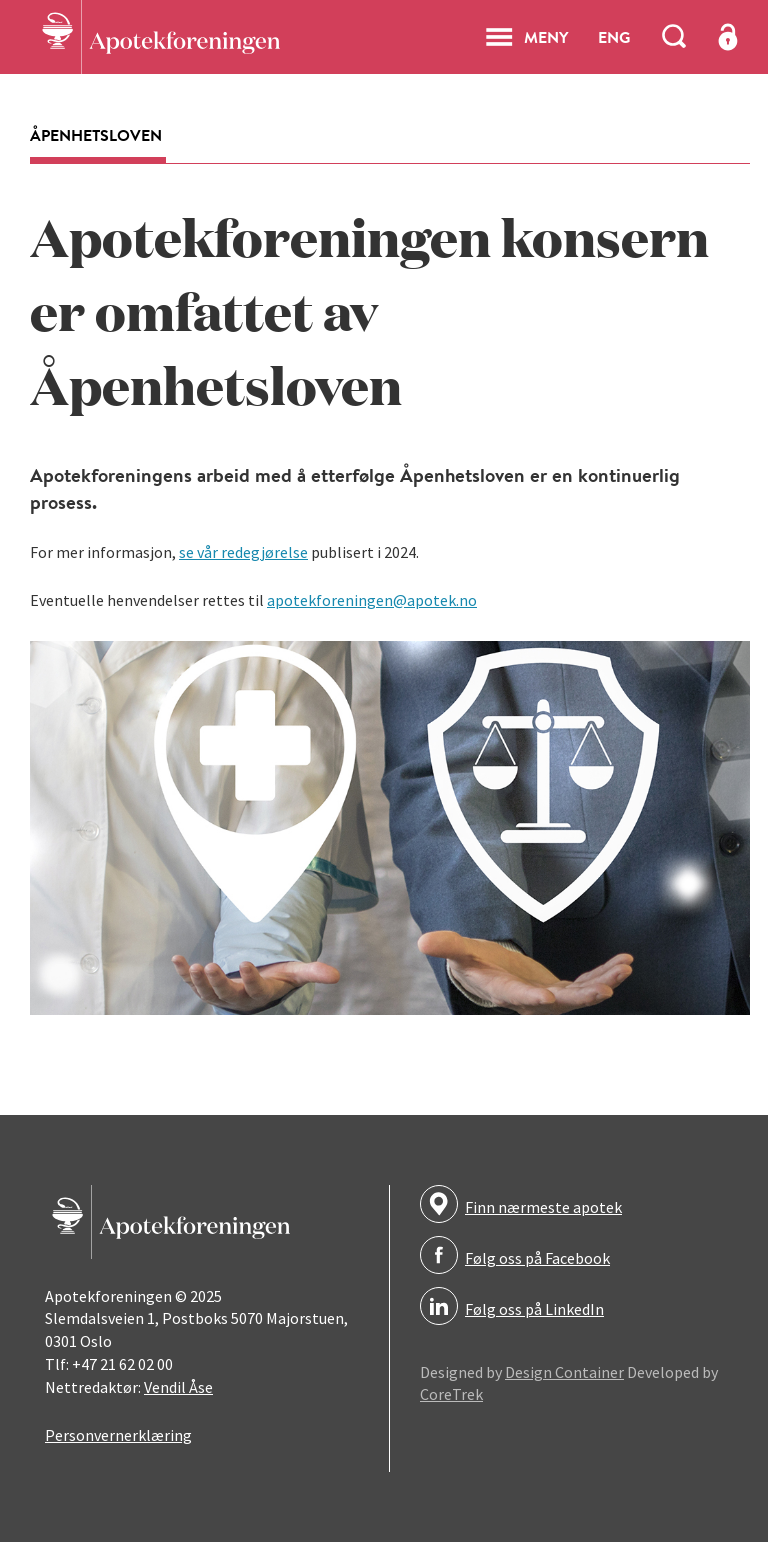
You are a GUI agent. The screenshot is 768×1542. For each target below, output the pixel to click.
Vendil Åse (178, 1387)
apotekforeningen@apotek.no (372, 600)
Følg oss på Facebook (537, 1258)
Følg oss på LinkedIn (534, 1309)
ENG (614, 37)
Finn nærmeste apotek (543, 1207)
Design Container (564, 1372)
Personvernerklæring (118, 1435)
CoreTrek (451, 1394)
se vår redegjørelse (243, 552)
